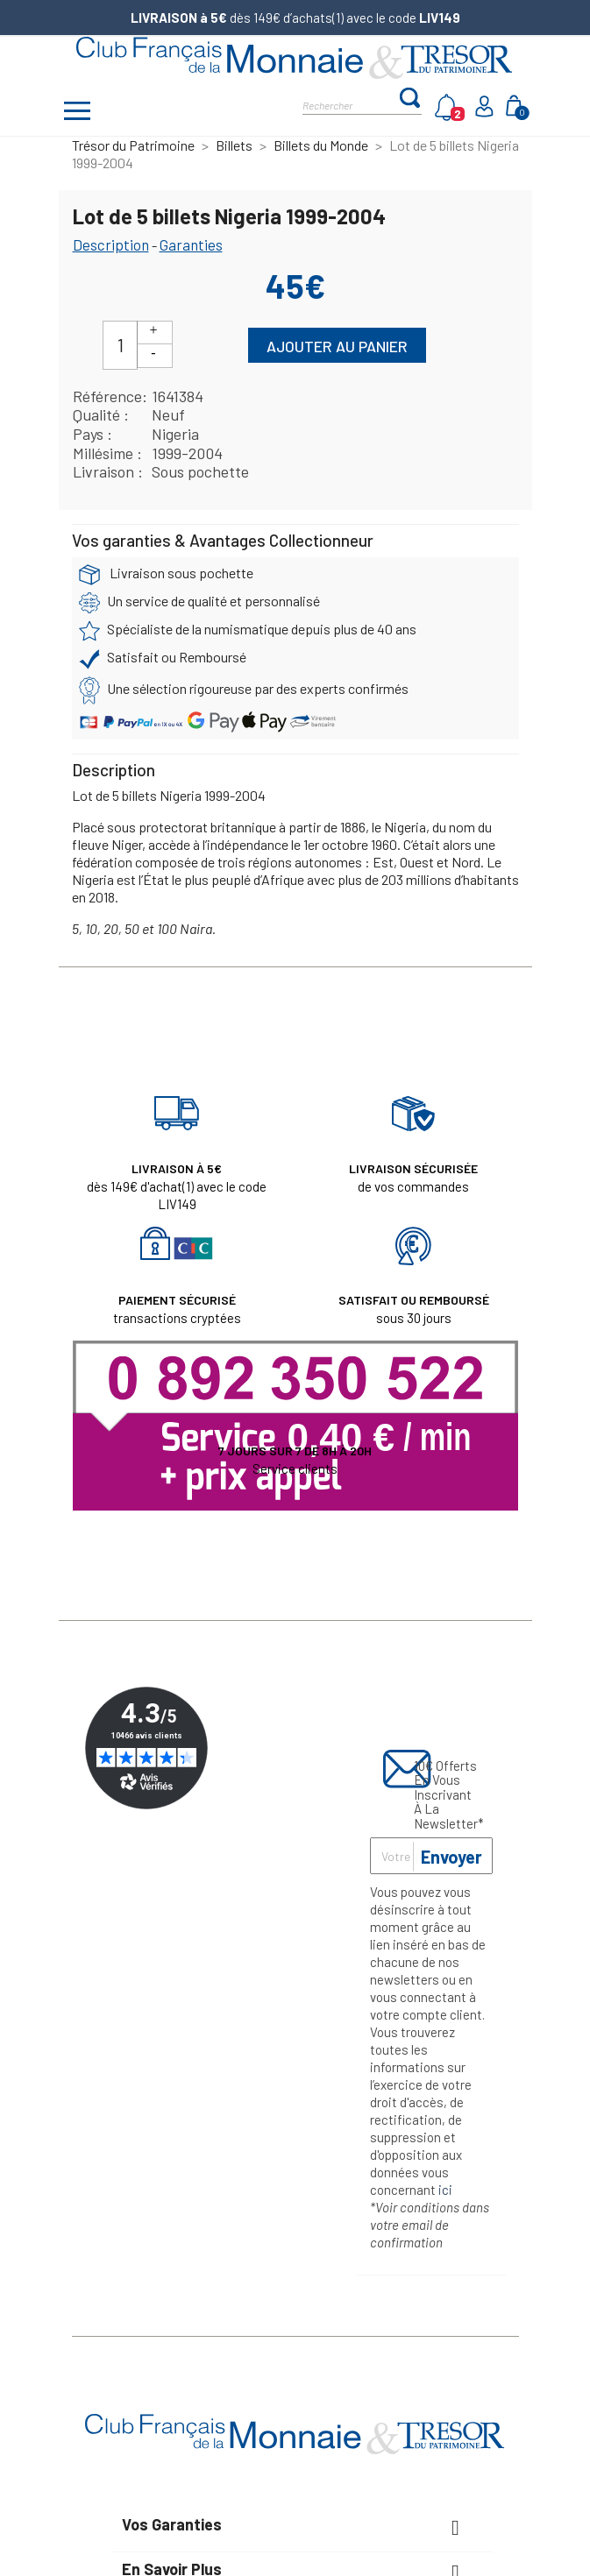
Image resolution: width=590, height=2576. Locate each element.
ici (445, 2189)
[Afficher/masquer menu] (78, 113)
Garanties (191, 244)
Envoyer (451, 1856)
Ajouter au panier (337, 346)
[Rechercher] (350, 104)
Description (111, 244)
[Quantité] (120, 345)
